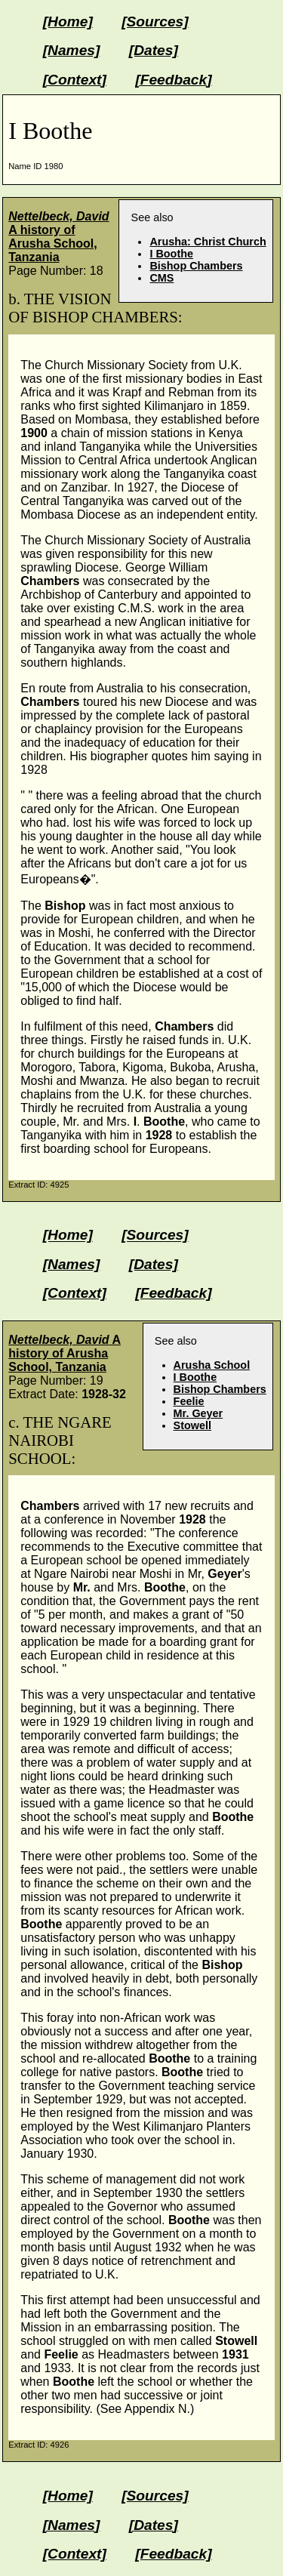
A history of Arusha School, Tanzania (58, 236)
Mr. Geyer (198, 1413)
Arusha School (212, 1365)
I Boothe (171, 254)
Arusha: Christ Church (207, 242)
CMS (161, 278)
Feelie (189, 1401)
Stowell (192, 1425)
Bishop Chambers (195, 266)
